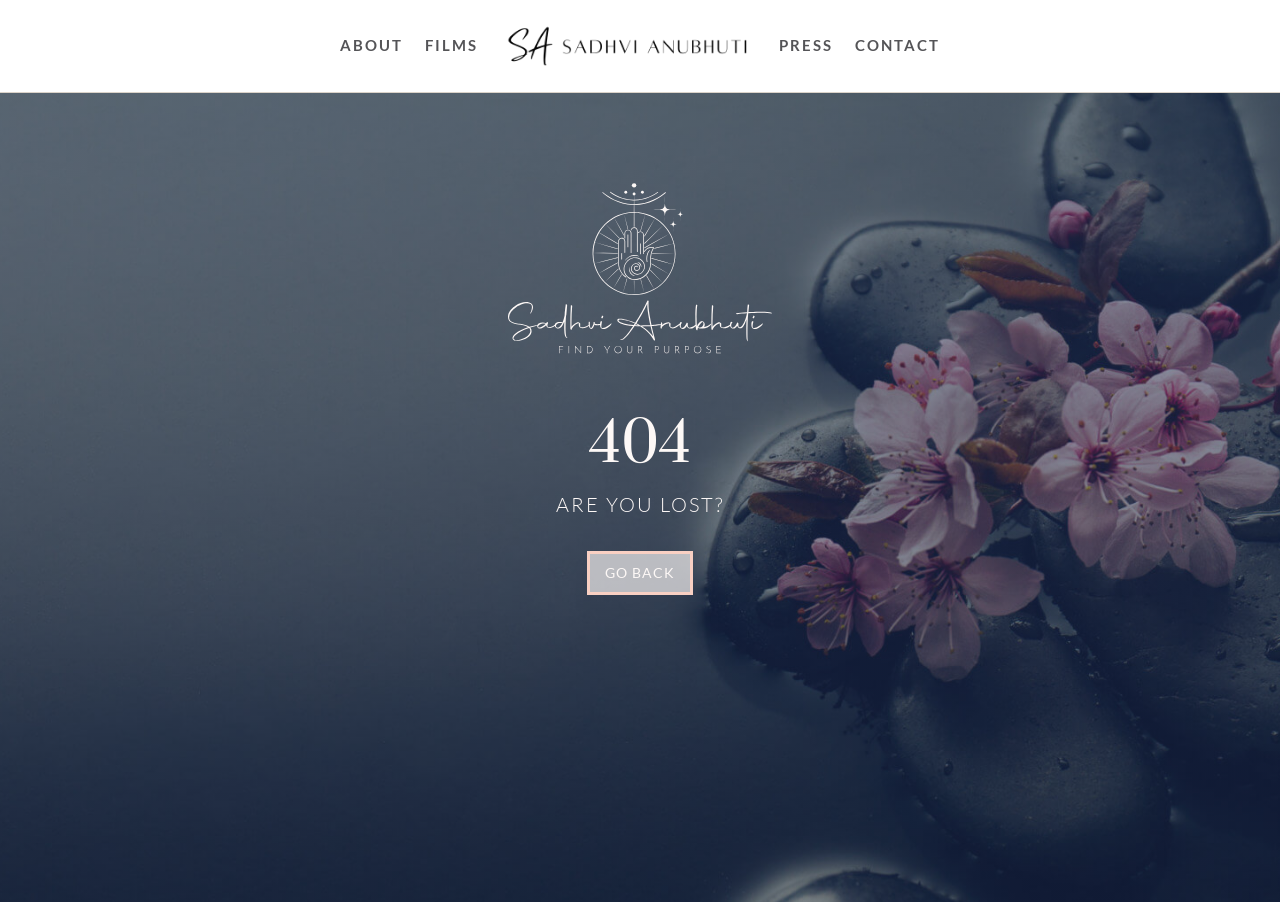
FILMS (451, 45)
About (371, 45)
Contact (897, 45)
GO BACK (640, 572)
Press (806, 45)
